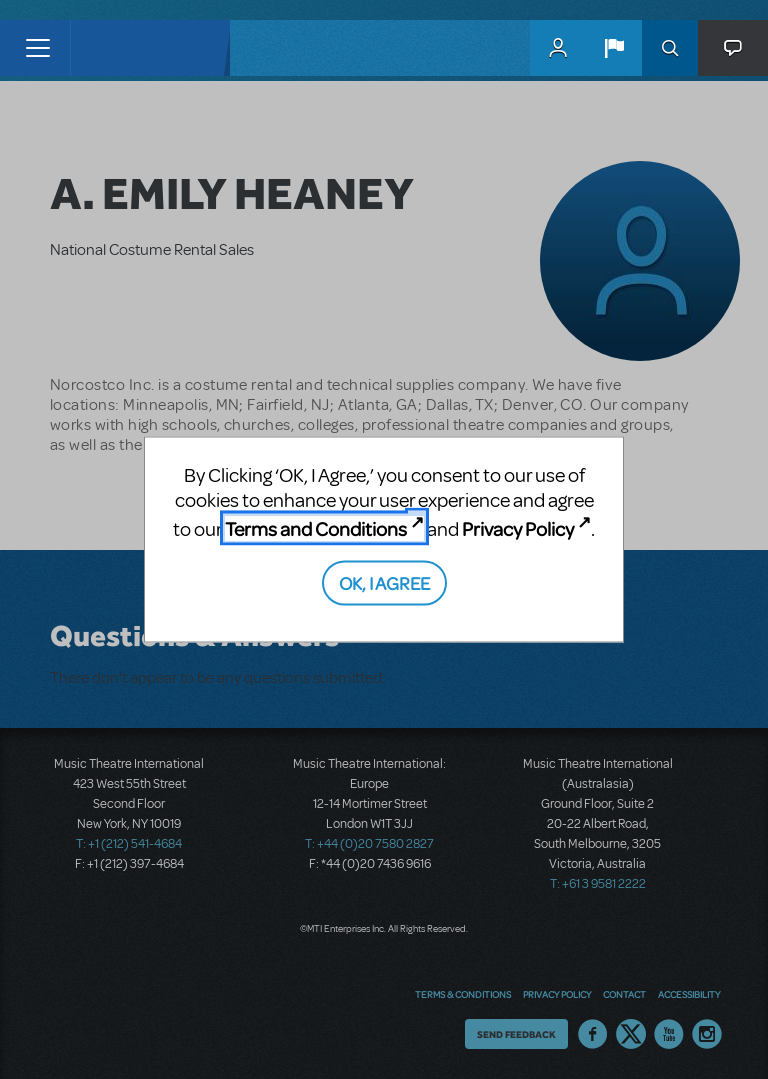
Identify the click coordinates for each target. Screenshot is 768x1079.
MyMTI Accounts (558, 48)
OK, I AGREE (384, 581)
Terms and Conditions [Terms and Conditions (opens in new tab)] (316, 528)
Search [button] (670, 48)
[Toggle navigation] (37, 48)
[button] (614, 48)
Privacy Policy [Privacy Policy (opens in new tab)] (518, 528)
